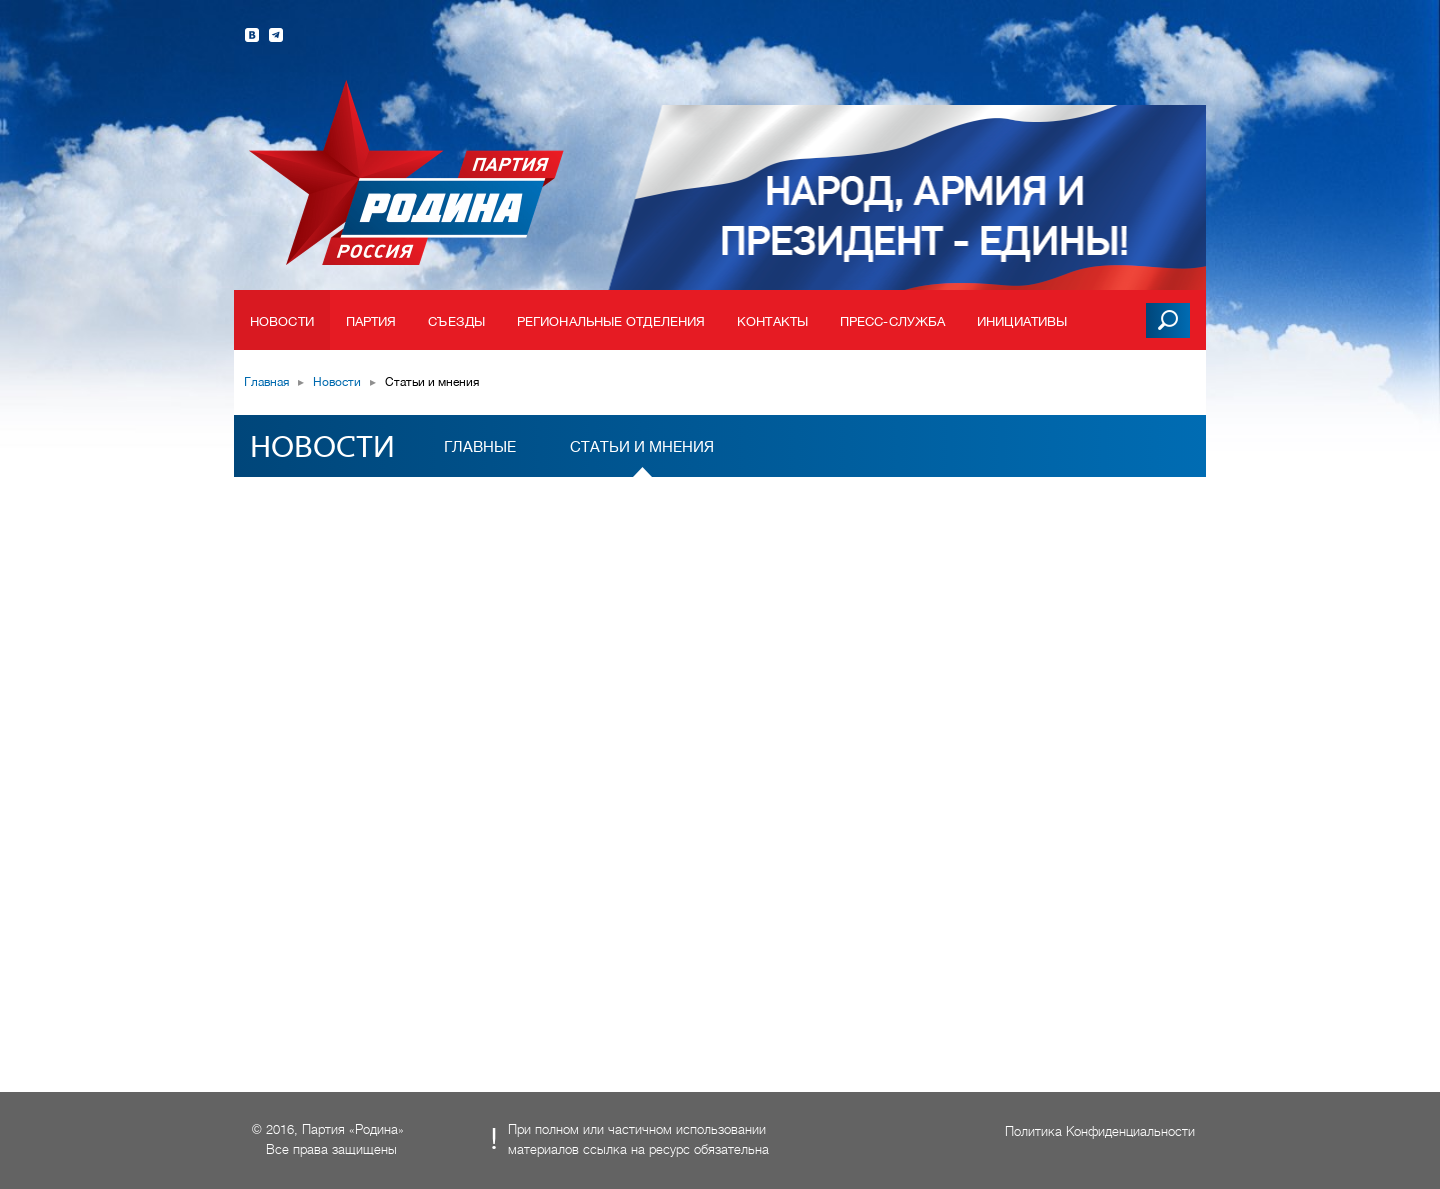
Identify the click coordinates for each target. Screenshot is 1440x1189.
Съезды (456, 321)
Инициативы (1022, 321)
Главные (480, 446)
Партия (371, 321)
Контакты (772, 321)
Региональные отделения (611, 321)
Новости (282, 321)
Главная (266, 382)
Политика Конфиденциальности (1100, 1131)
